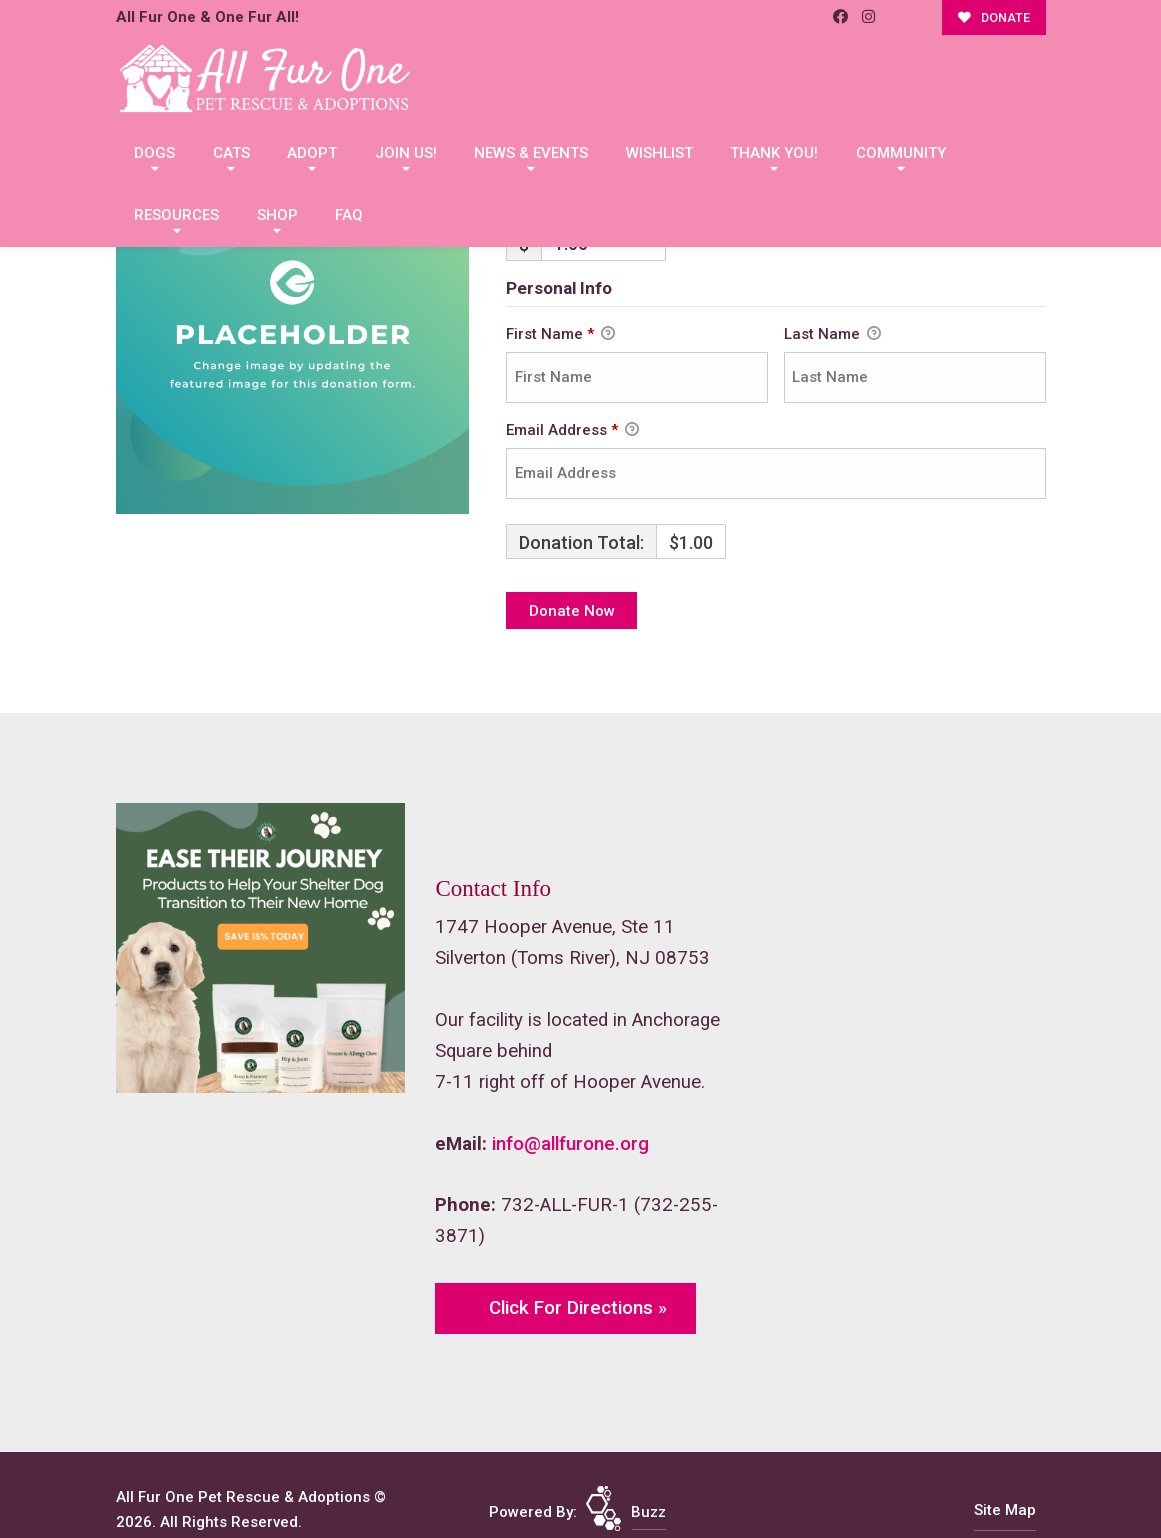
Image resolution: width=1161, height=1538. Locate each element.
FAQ (349, 215)
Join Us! (406, 153)
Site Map (1005, 1510)
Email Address (572, 431)
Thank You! (774, 153)
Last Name (832, 335)
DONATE (994, 17)
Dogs (154, 153)
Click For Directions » (578, 1308)
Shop (277, 215)
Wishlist (659, 153)
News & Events (531, 153)
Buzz (648, 1512)
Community (901, 153)
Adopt (312, 153)
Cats (231, 153)
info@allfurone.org (570, 1144)
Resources (176, 215)
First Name (560, 335)
